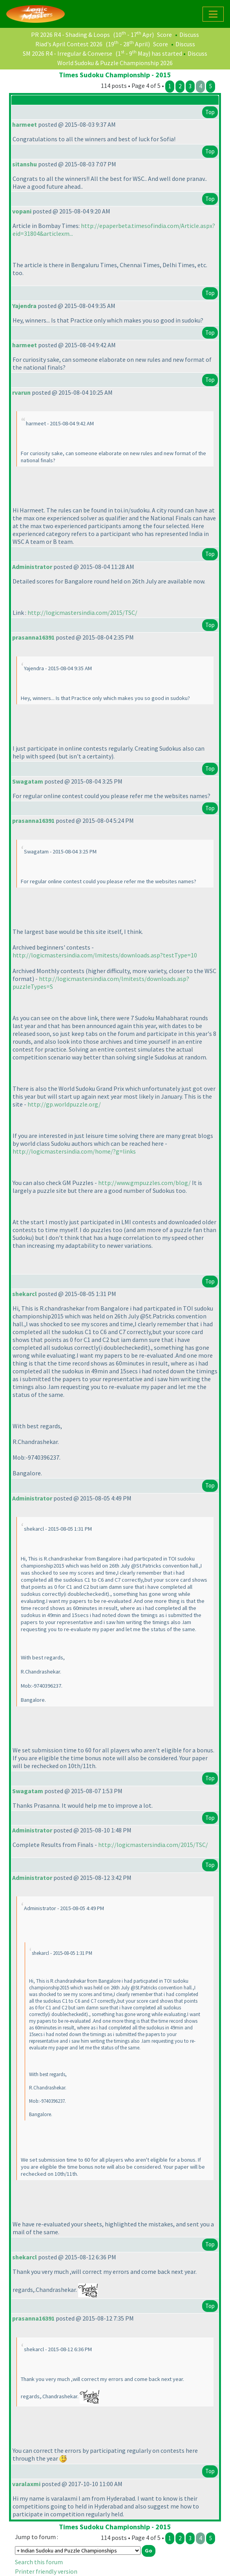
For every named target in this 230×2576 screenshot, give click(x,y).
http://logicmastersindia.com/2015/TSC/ (82, 612)
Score (164, 34)
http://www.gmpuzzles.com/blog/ (144, 1183)
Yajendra (24, 306)
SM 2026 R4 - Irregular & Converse (67, 53)
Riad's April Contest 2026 (68, 44)
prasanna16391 (33, 637)
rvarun (21, 392)
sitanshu (24, 164)
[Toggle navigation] (213, 14)
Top (210, 112)
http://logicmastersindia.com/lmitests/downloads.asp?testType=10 (105, 955)
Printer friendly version (46, 2571)
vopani (21, 211)
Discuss (189, 34)
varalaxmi (26, 2484)
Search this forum (39, 2562)
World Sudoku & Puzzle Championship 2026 (115, 63)
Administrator (32, 567)
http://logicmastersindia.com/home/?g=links (74, 1151)
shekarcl (24, 1294)
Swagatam (27, 781)
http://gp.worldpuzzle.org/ (64, 1104)
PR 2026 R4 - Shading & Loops (70, 34)
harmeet (24, 124)
